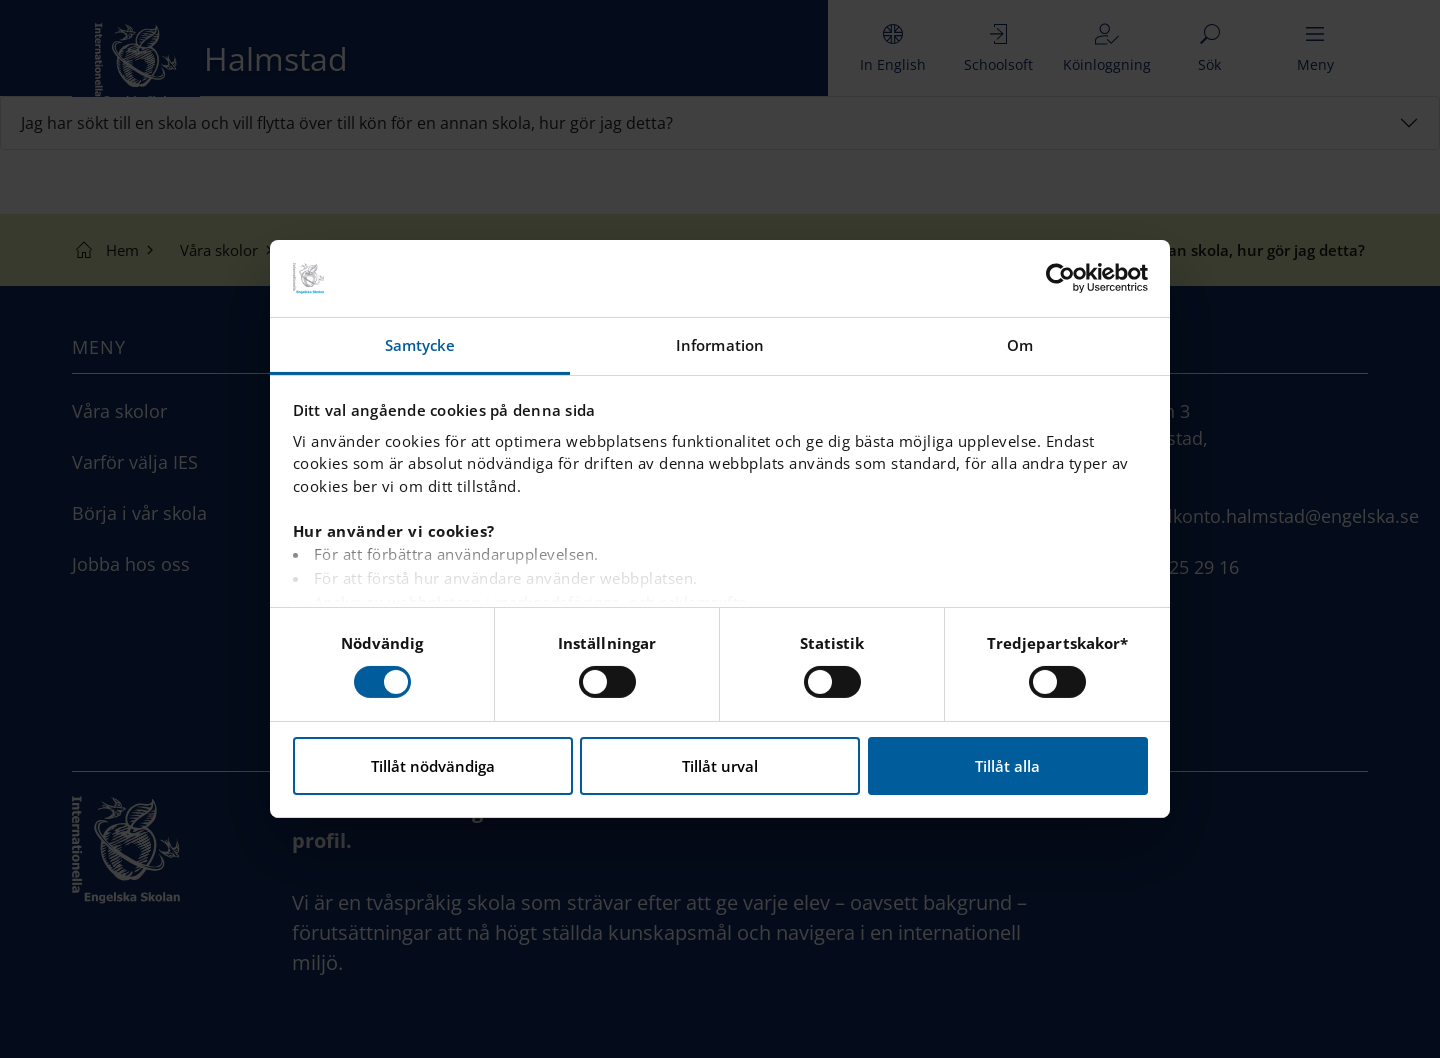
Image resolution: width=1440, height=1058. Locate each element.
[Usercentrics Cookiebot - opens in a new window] (1060, 278)
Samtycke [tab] (420, 345)
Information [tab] (720, 345)
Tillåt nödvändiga (433, 766)
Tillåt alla (1007, 766)
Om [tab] (1020, 345)
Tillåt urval (720, 766)
